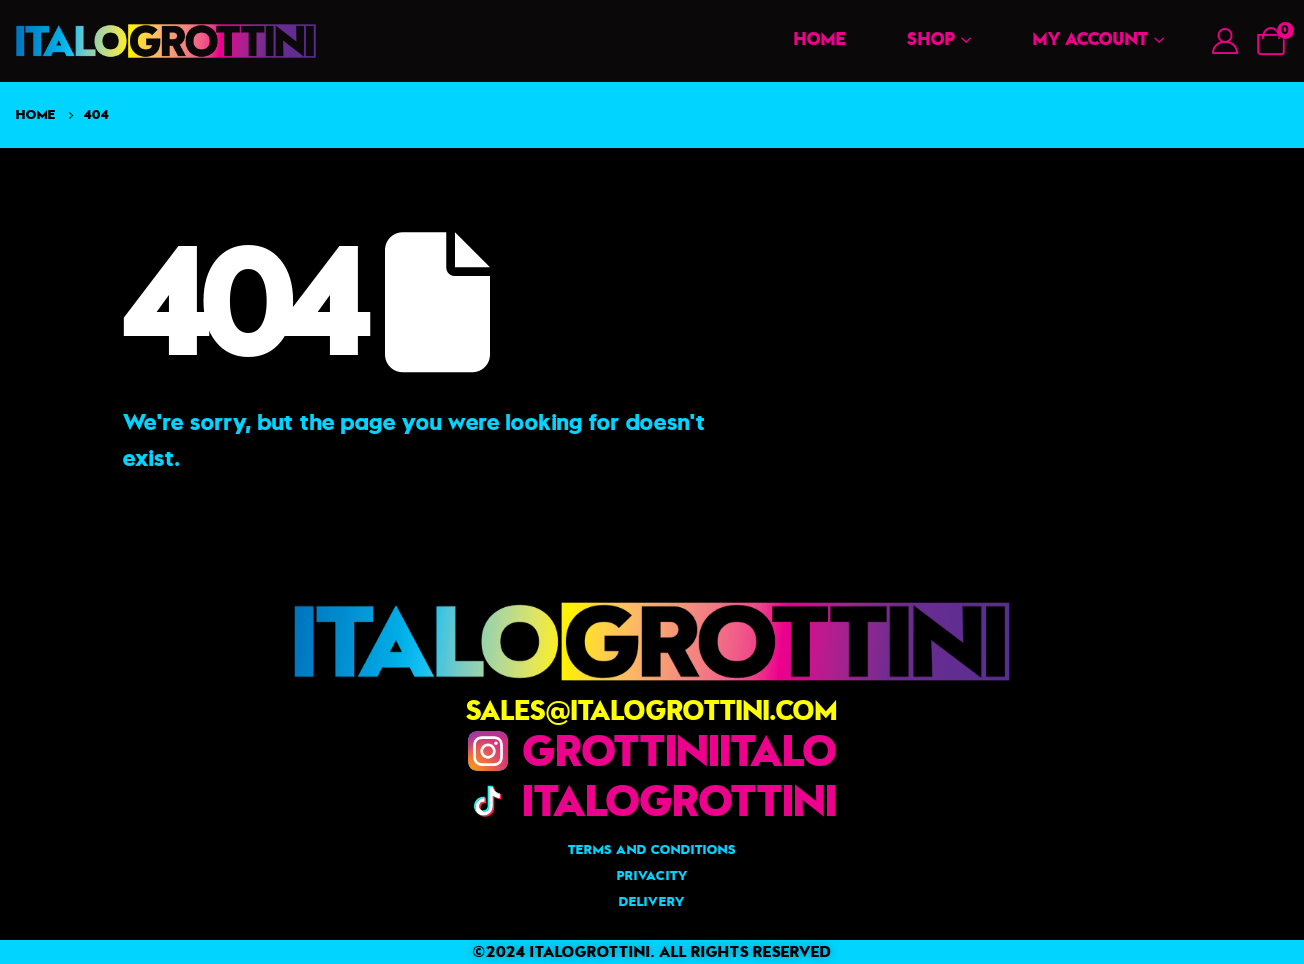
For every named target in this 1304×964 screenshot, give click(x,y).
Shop (931, 39)
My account (1091, 39)
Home (820, 39)
